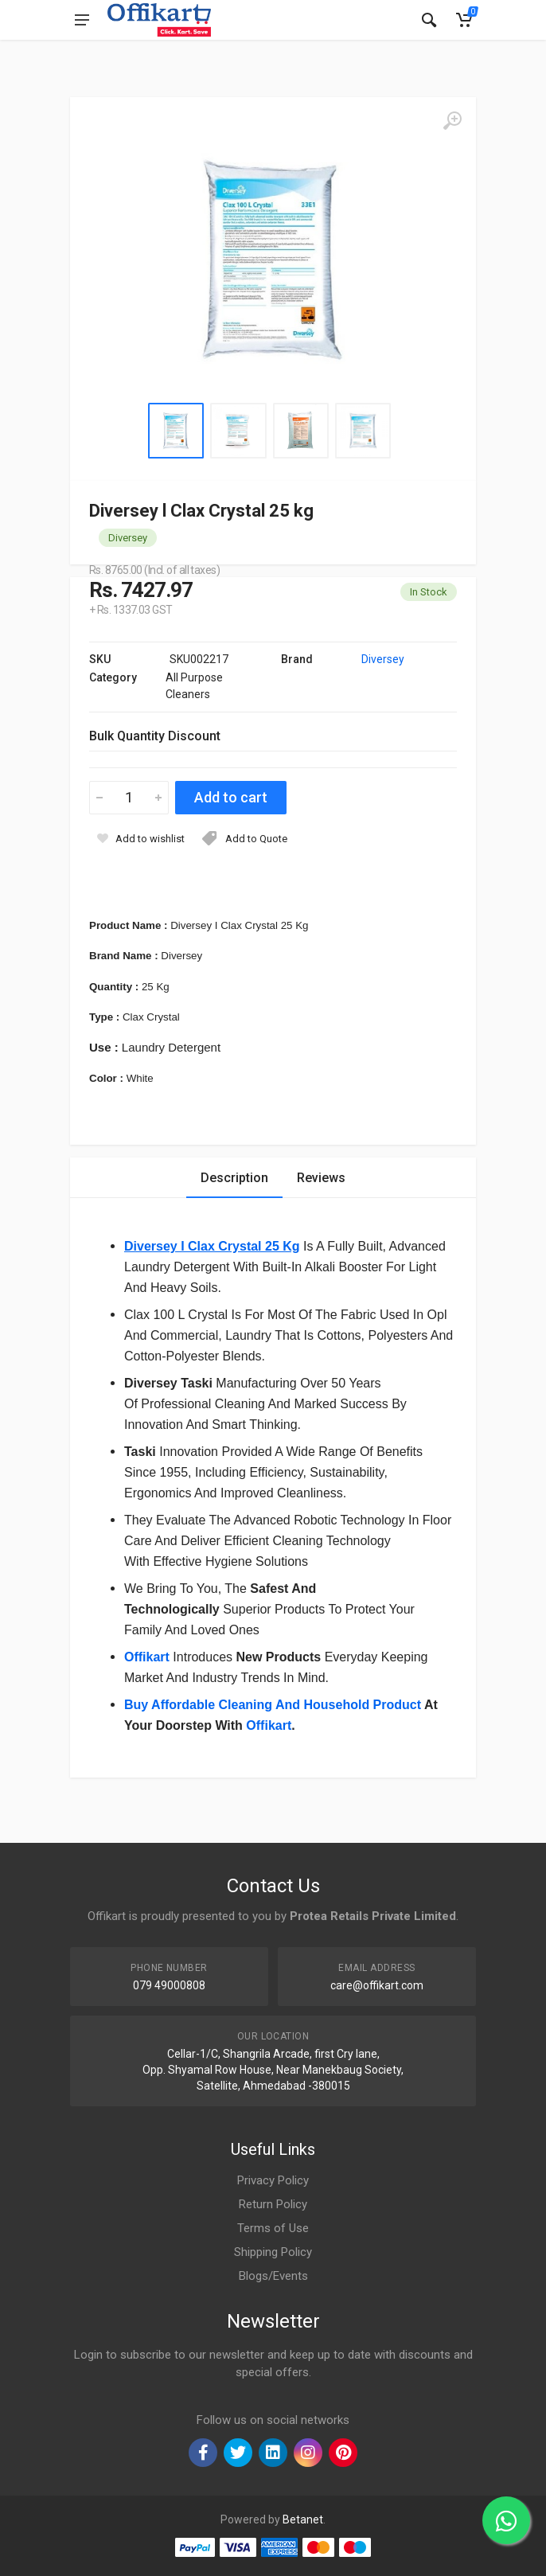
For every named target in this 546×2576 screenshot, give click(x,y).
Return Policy (273, 2204)
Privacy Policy (273, 2180)
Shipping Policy (273, 2252)
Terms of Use (273, 2228)
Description (234, 1177)
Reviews (321, 1177)
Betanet (303, 2519)
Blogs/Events (273, 2276)
